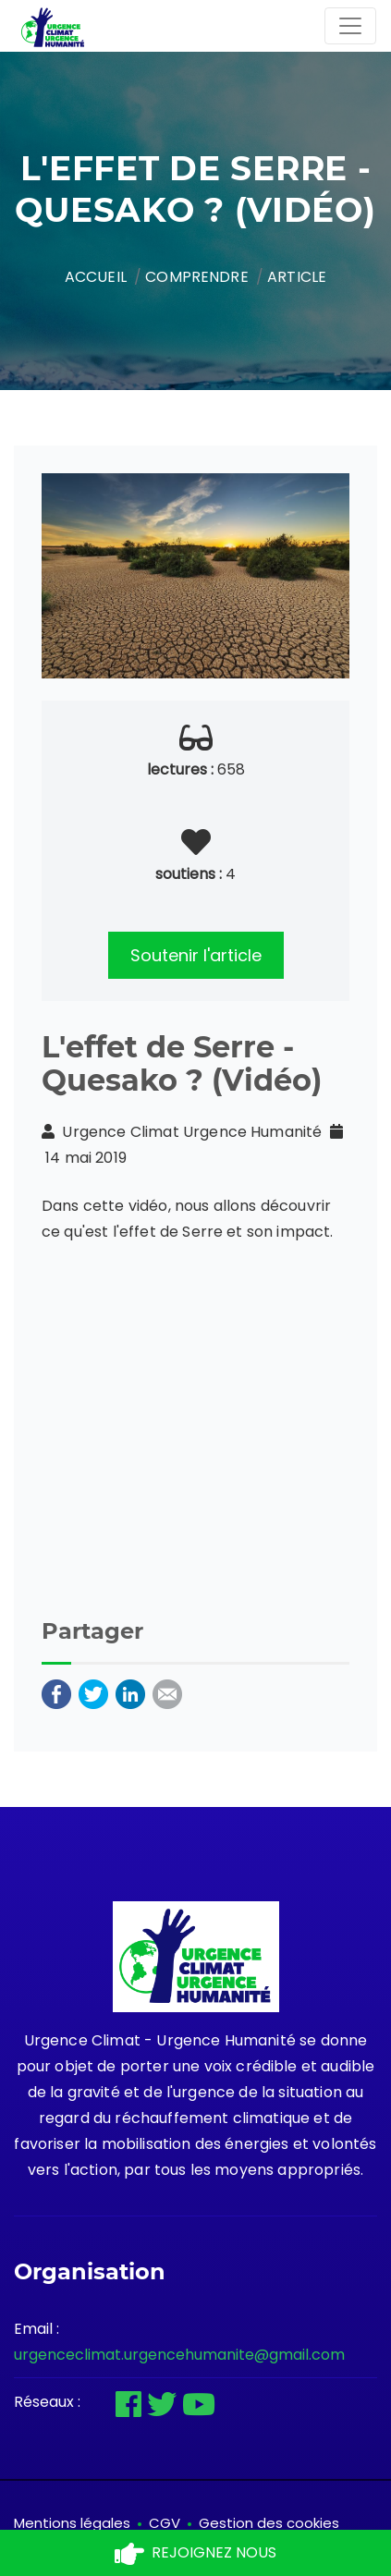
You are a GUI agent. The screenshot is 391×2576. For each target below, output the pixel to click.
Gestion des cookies (269, 2523)
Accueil (96, 276)
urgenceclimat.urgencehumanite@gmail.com (179, 2354)
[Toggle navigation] (350, 25)
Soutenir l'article (196, 955)
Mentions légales (72, 2523)
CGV (164, 2523)
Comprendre (197, 276)
